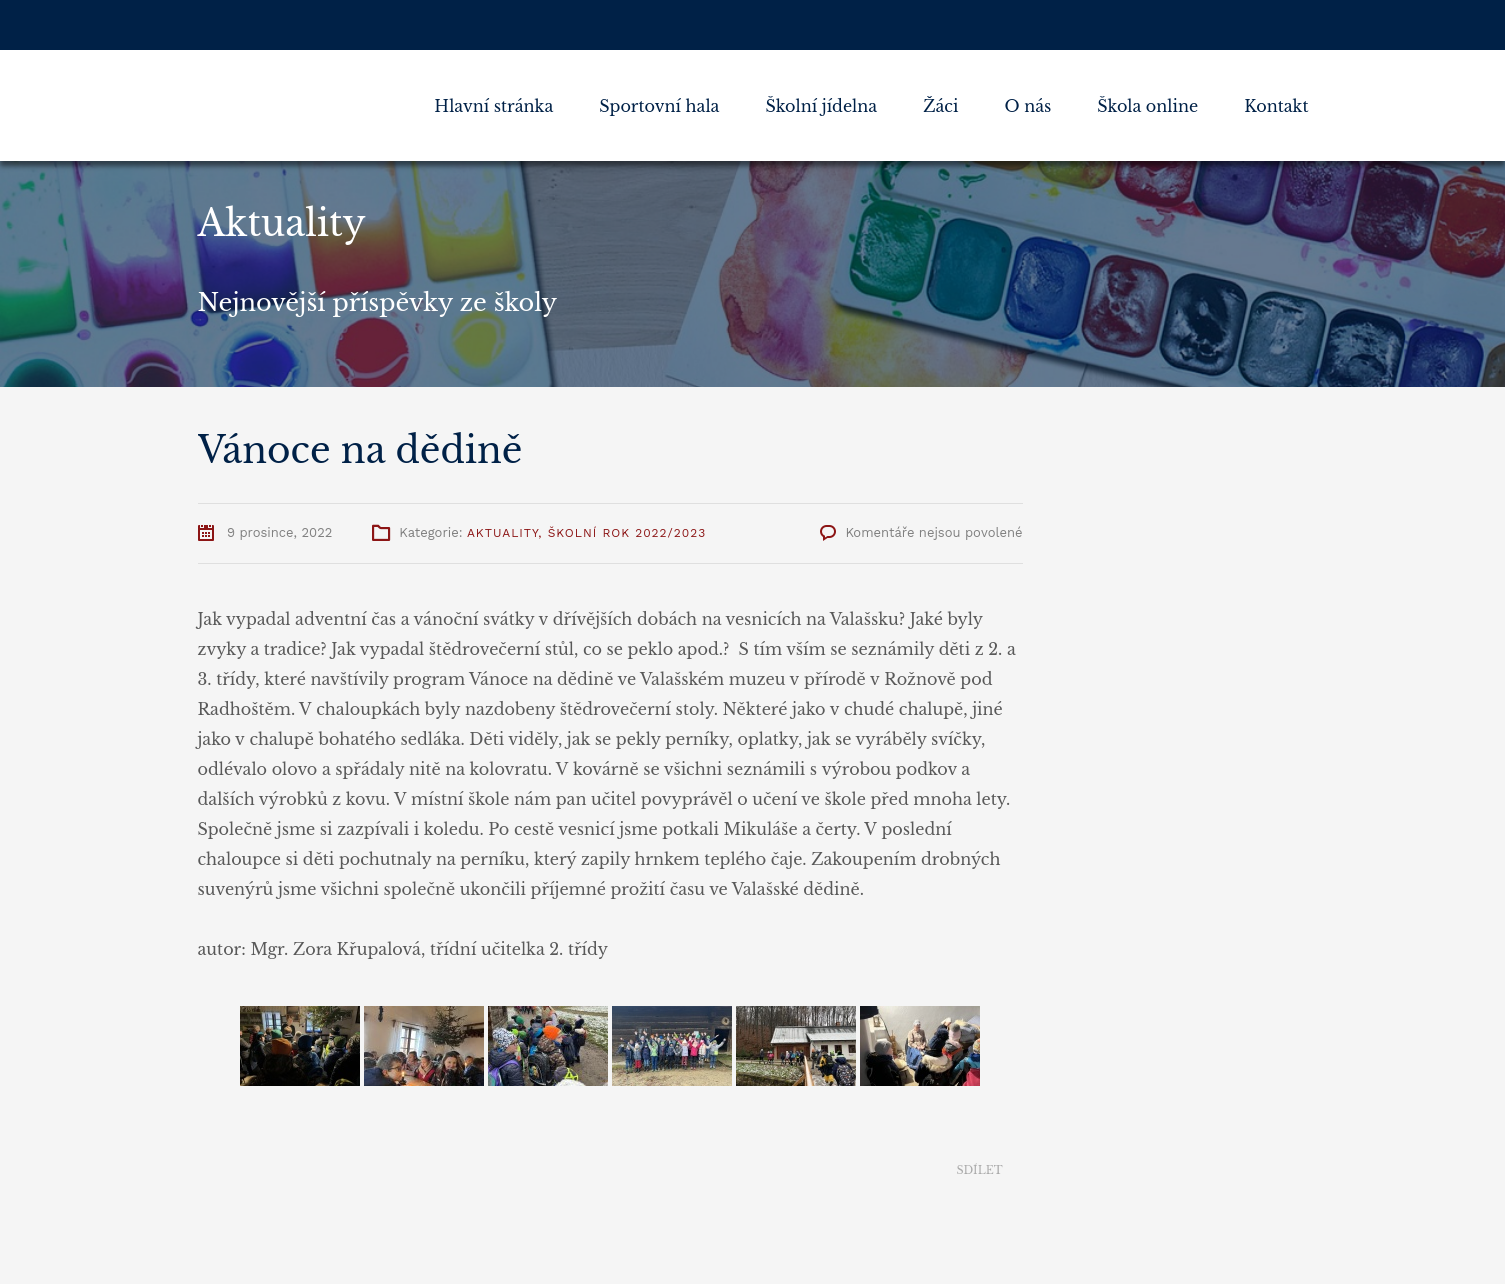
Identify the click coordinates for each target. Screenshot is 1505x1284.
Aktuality (502, 533)
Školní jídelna (821, 106)
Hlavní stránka (493, 106)
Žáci (940, 106)
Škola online (1147, 106)
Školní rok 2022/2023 (627, 533)
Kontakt (1276, 106)
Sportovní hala (659, 106)
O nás (1027, 106)
